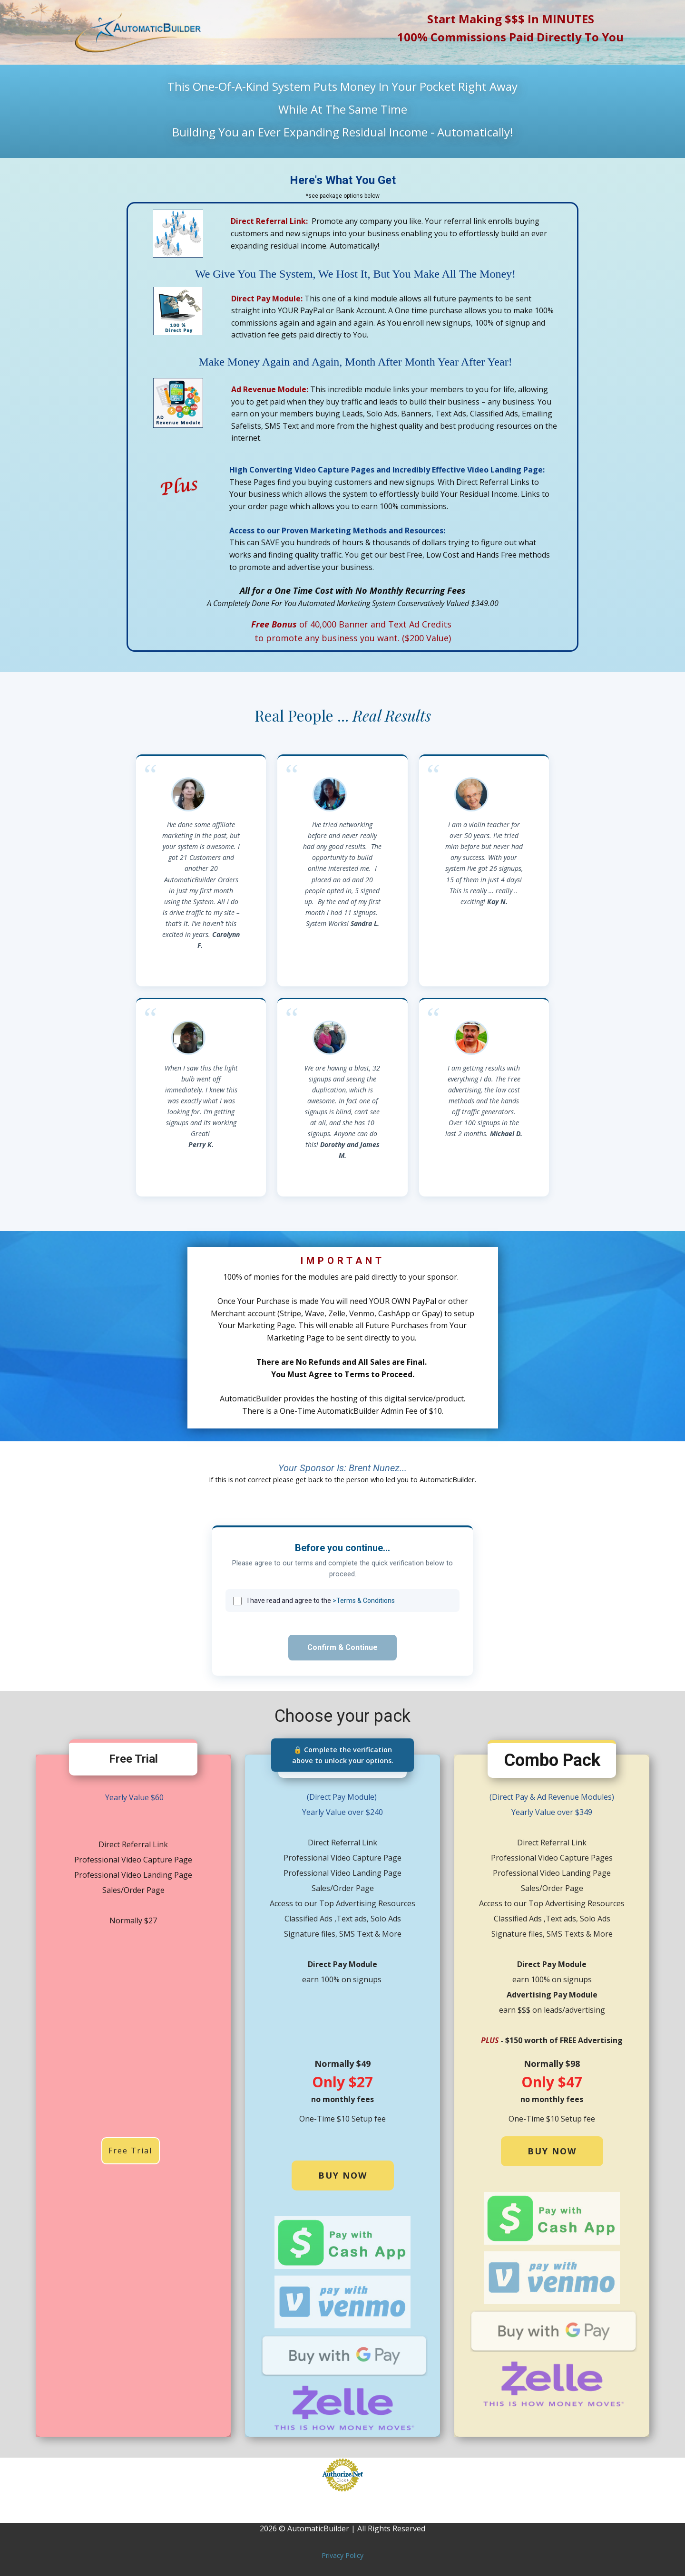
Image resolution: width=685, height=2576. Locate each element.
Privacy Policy (342, 2555)
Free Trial (130, 2150)
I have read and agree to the (321, 1600)
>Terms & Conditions (364, 1600)
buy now (342, 2175)
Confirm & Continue (342, 1647)
